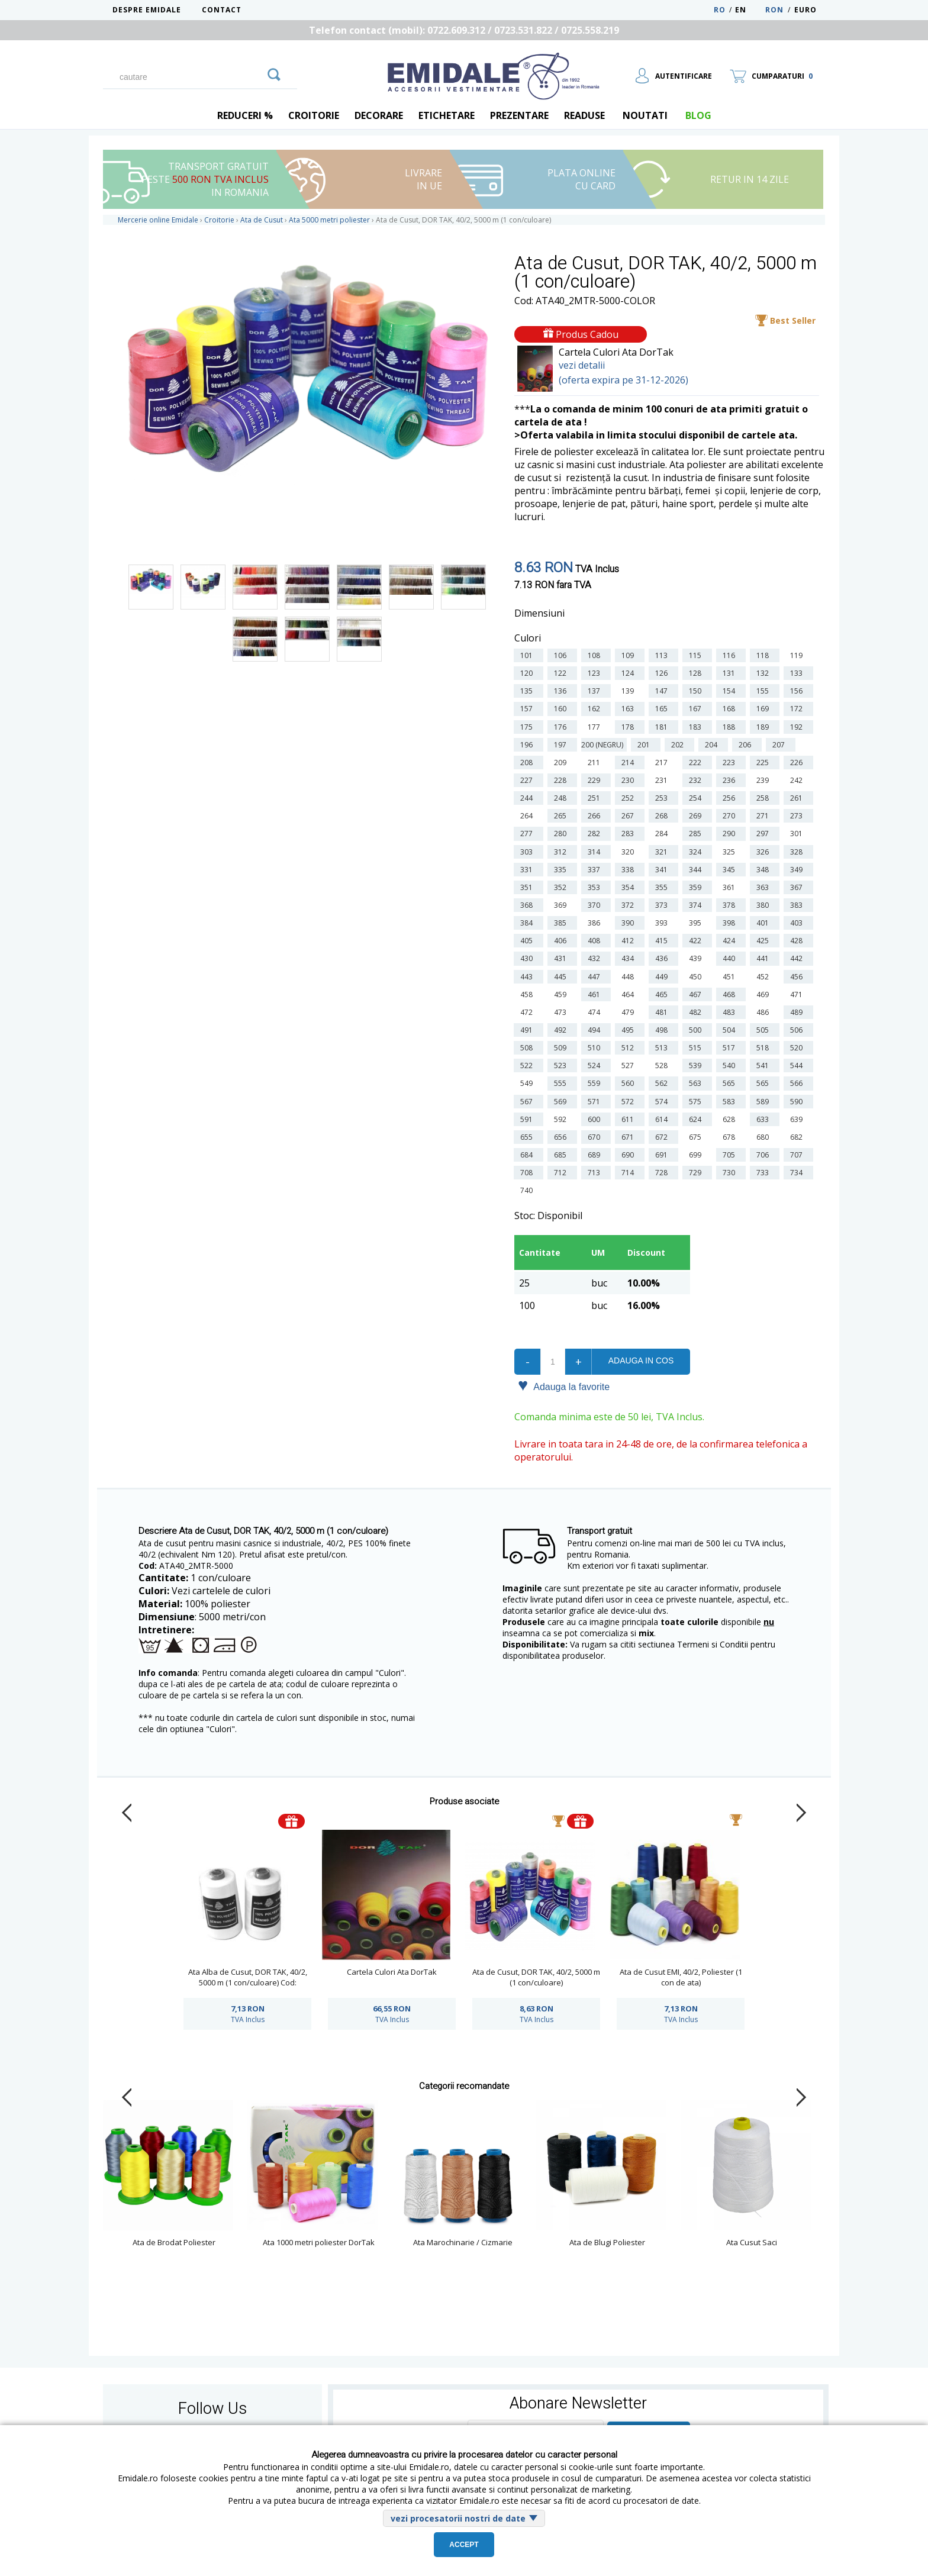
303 (528, 852)
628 (731, 1119)
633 (764, 1119)
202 (679, 745)
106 (562, 655)
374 (697, 905)
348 (764, 870)
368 (528, 905)
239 (764, 780)
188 (731, 727)
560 (629, 1083)
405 (528, 941)
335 (562, 870)
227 (528, 780)
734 (798, 1173)
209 (562, 762)
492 (562, 1030)
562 (663, 1083)
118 (764, 655)
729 (697, 1173)
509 (562, 1048)
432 (596, 958)
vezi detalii (582, 365)
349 (798, 870)
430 (528, 958)
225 (764, 762)
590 (798, 1102)
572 (629, 1102)
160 (562, 709)
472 (528, 1012)
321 (663, 852)
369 (562, 905)
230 (629, 780)
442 (798, 958)
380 (764, 905)
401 (764, 923)
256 (731, 798)
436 (663, 958)
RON (774, 10)
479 (629, 1012)
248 (562, 798)
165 (663, 709)
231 (663, 780)
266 (596, 816)
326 (764, 852)
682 (798, 1137)
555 (562, 1083)
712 (562, 1173)
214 (629, 762)
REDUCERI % (245, 115)
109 (629, 655)
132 (764, 673)
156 (798, 691)
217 (663, 762)
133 (798, 673)
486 (764, 1012)
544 (798, 1065)
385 (562, 923)
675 (697, 1137)
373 (663, 905)
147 (663, 691)
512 (629, 1048)
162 (596, 709)
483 (731, 1012)
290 (731, 833)
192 (798, 727)
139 (629, 691)
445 (562, 977)
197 (562, 745)
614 (663, 1119)
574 (663, 1102)
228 (562, 780)
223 (731, 762)
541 (764, 1065)
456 (798, 977)
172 (798, 709)
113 (663, 655)
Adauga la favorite (564, 1386)
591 (528, 1119)
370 (596, 905)
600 (596, 1119)
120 (528, 673)
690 (629, 1155)
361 (731, 887)
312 (562, 852)
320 (629, 852)
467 (697, 994)
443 (528, 977)
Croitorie (313, 115)
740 (528, 1190)
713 (596, 1173)
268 (663, 816)
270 (731, 816)
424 (731, 941)
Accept (463, 2544)
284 (663, 833)
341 (663, 870)
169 (764, 709)
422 (697, 941)
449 (663, 977)
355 (663, 887)
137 (596, 691)
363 (764, 887)
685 (562, 1155)
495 (629, 1030)
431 (562, 958)
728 (663, 1173)
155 (764, 691)
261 (798, 798)
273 (798, 816)
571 (596, 1102)
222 (697, 762)
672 (663, 1137)
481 (663, 1012)
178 (629, 727)
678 (731, 1137)
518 (764, 1048)
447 (596, 977)
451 (731, 977)
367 (798, 887)
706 (764, 1155)
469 (764, 994)
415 (663, 941)
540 (731, 1065)
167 (697, 709)
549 (528, 1083)
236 (731, 780)
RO (720, 10)
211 (596, 762)
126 (663, 673)
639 (798, 1119)
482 (697, 1012)
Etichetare (446, 115)
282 (596, 833)
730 (731, 1173)
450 (697, 977)
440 (731, 958)
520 (798, 1048)
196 (528, 745)
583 (731, 1102)
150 (697, 691)
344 (697, 870)
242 (798, 780)
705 (731, 1155)
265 (562, 816)
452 (764, 977)
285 (697, 833)
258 (764, 798)
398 (731, 923)
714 (629, 1173)
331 (528, 870)
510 (596, 1048)
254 (697, 798)
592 (562, 1119)
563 (697, 1083)
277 (528, 833)
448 (629, 977)
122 (562, 673)
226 (798, 762)
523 (562, 1065)
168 (731, 709)
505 (764, 1030)
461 (596, 994)
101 (528, 655)
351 (528, 887)
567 (528, 1102)
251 (596, 798)
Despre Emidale (146, 10)
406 (562, 941)
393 (663, 923)
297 (764, 833)
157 (528, 709)
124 (629, 673)
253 (663, 798)
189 (764, 727)
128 (697, 673)
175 (528, 727)
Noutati (645, 115)
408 (596, 941)
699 (697, 1155)
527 (629, 1065)
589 (764, 1102)
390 (629, 923)
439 (697, 958)
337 (596, 870)
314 (596, 852)
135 (528, 691)
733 (764, 1173)
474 (596, 1012)
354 (629, 887)
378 (731, 905)
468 (731, 994)
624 (697, 1119)
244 (528, 798)
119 (798, 655)
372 (629, 905)
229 (596, 780)
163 (629, 709)
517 (731, 1048)
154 (731, 691)
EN (749, 10)
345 (731, 870)
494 (596, 1030)
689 (596, 1155)
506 (798, 1030)
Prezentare (519, 115)
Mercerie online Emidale (158, 220)
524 (596, 1065)
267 (629, 816)
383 (798, 905)
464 (629, 994)
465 (663, 994)
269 (697, 816)
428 (798, 941)
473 (562, 1012)
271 (764, 816)
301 (798, 833)
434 (629, 958)
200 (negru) (604, 745)
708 (528, 1173)
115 (697, 655)
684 (528, 1155)
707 (798, 1155)
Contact (221, 10)
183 (697, 727)
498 (663, 1030)
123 (596, 673)
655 (528, 1137)
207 (780, 745)
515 (697, 1048)
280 (562, 833)
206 (747, 745)
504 (731, 1030)
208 (528, 762)
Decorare (379, 115)
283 (629, 833)
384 (528, 923)
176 (562, 727)
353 (596, 887)
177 (596, 727)
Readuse (584, 115)
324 (697, 852)
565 (731, 1083)
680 (764, 1137)
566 (798, 1083)
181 (663, 727)
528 (663, 1065)
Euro (805, 10)
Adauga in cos (641, 1360)
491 (528, 1030)
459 (562, 994)
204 (713, 745)
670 (596, 1137)
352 (562, 887)
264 (528, 816)
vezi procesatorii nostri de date (458, 2518)
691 (663, 1155)
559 (596, 1083)
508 (528, 1048)
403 (798, 923)
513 (663, 1048)
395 (697, 923)
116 (731, 655)
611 (629, 1119)
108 (596, 655)
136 (562, 691)
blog (698, 115)
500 (697, 1030)
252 (629, 798)
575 (697, 1102)
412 (629, 941)
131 (731, 673)
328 (798, 852)
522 (528, 1065)
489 (798, 1012)
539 (697, 1065)
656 (562, 1137)
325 (731, 852)
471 (798, 994)
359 (697, 887)
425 (764, 941)
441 (764, 958)
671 (629, 1137)
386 (596, 923)
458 (528, 994)
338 (629, 870)
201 (645, 745)
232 (697, 780)
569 (562, 1102)
